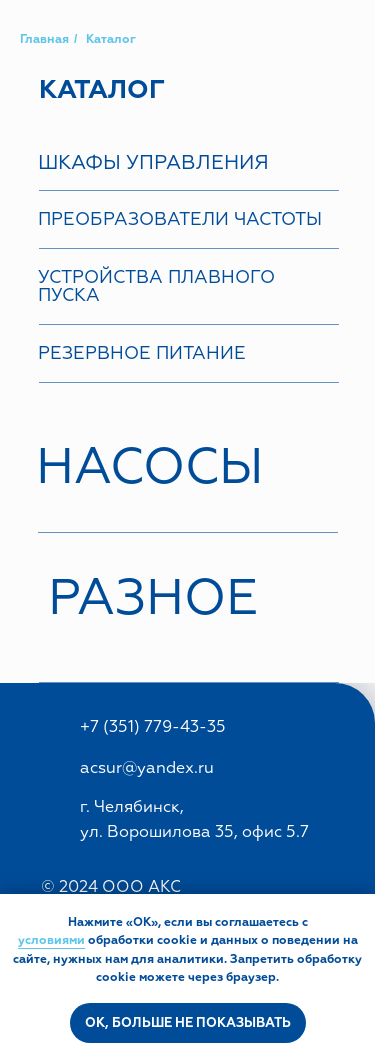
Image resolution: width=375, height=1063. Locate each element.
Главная (44, 39)
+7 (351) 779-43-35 (153, 727)
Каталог (111, 39)
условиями (51, 940)
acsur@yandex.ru (147, 768)
